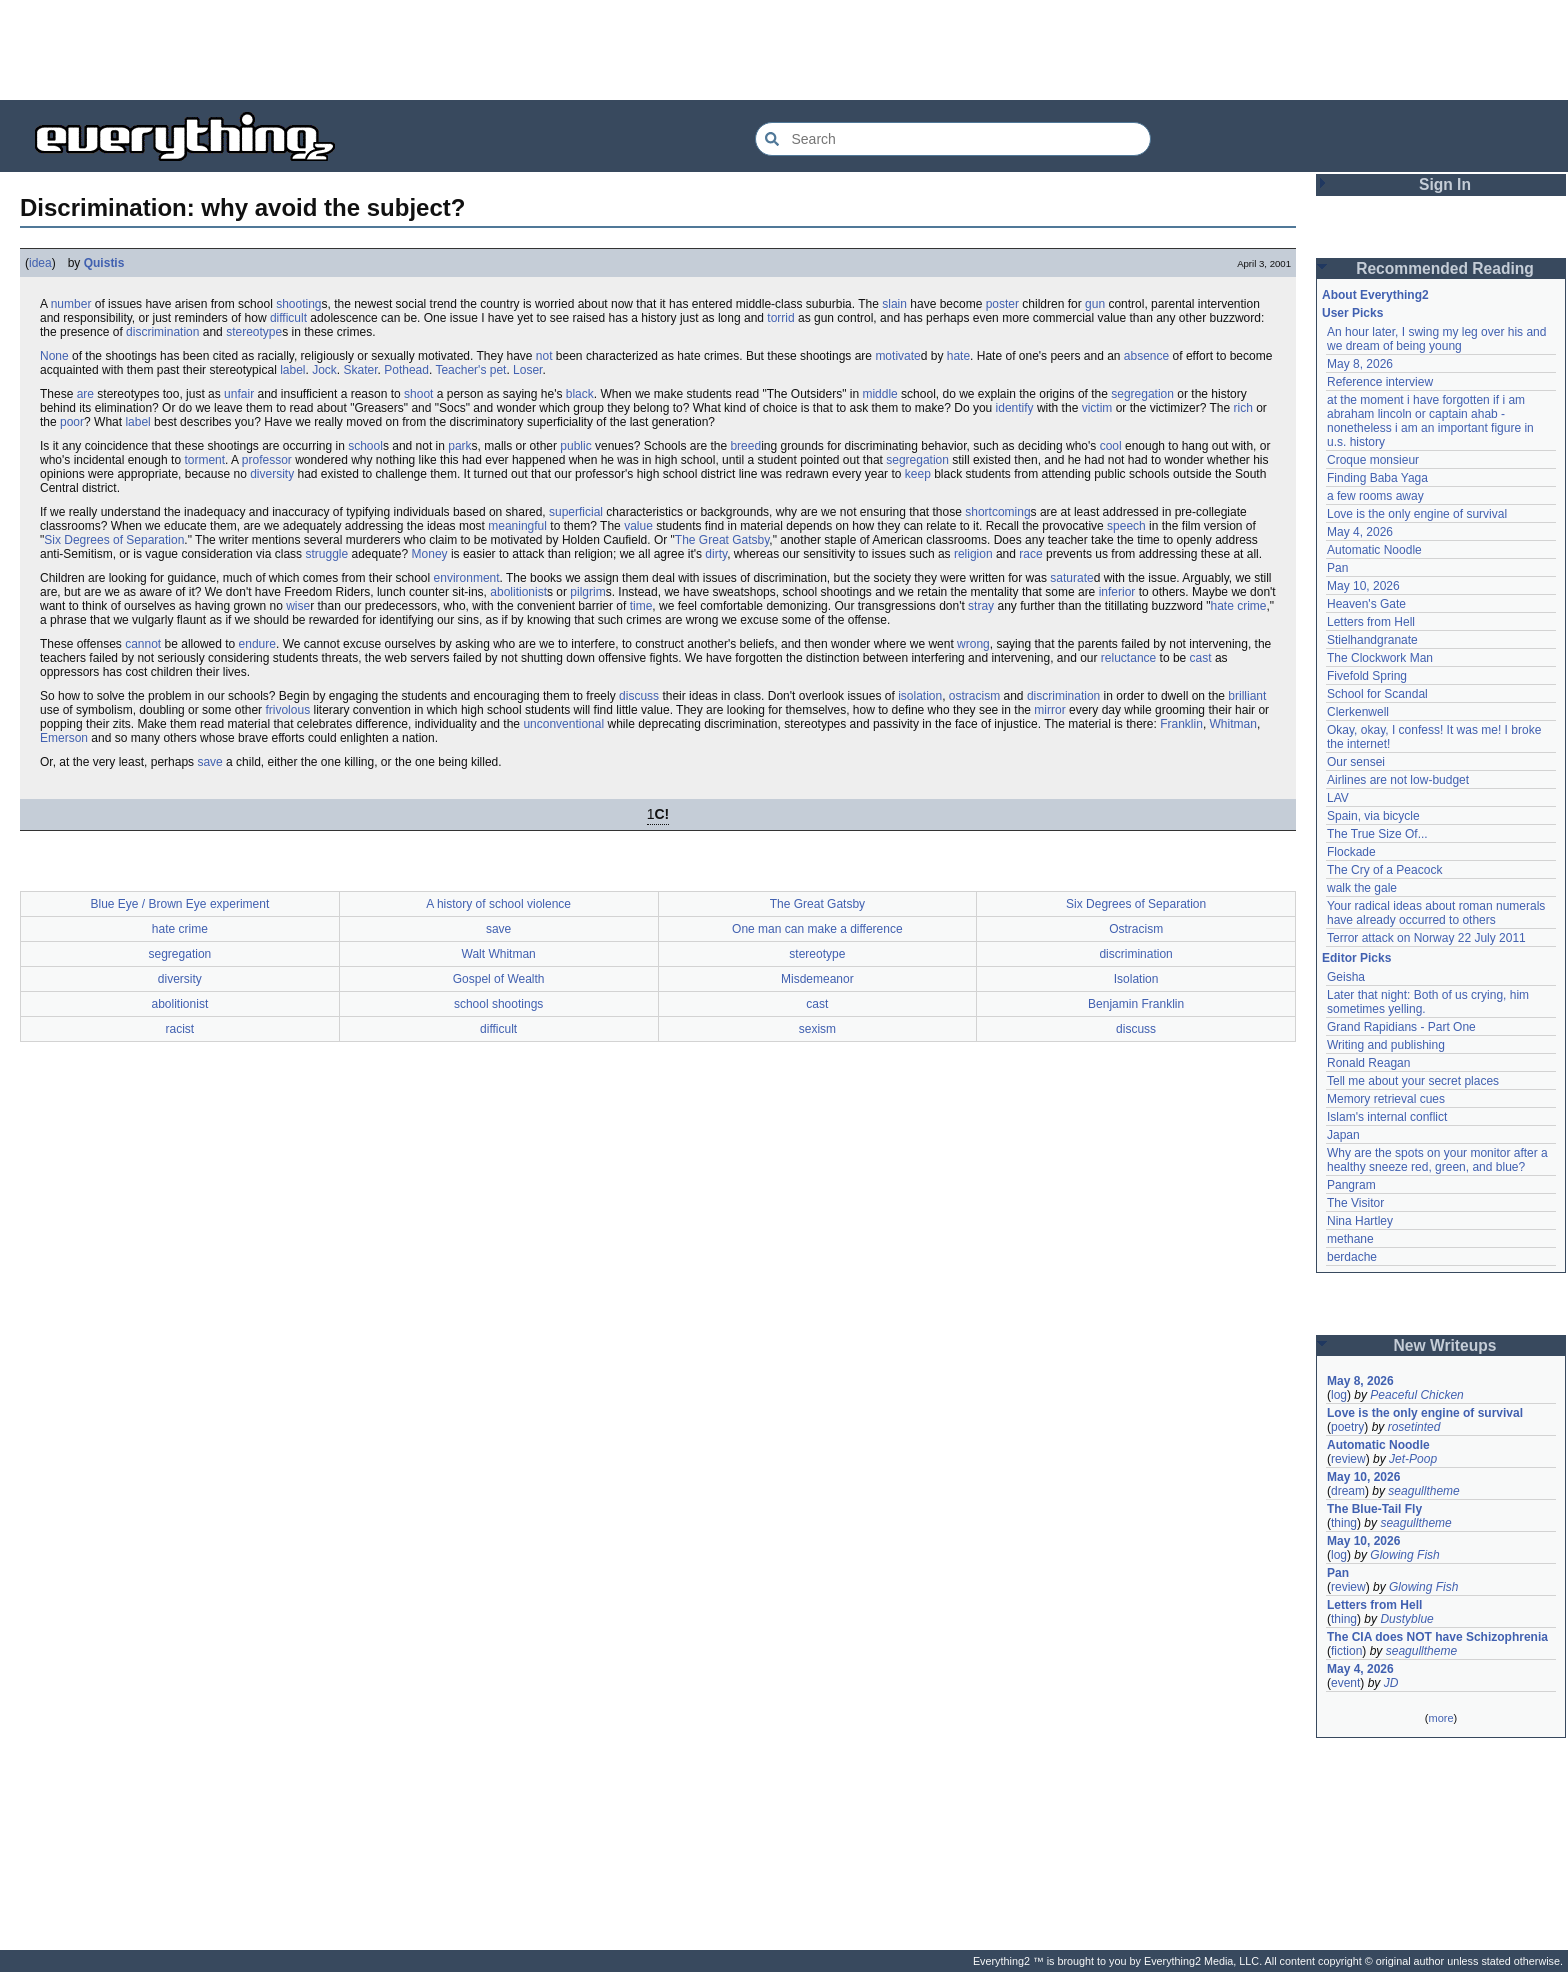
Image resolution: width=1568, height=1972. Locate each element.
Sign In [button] (1445, 184)
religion (973, 554)
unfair (239, 394)
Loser (527, 370)
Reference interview (1380, 382)
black (580, 394)
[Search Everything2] (953, 139)
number (71, 304)
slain (894, 304)
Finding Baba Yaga (1377, 478)
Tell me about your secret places (1413, 1081)
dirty (716, 554)
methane (1350, 1239)
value (638, 526)
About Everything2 (1375, 295)
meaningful (517, 526)
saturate (1071, 578)
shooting (298, 304)
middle (879, 394)
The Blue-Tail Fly (1374, 1509)
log (1339, 1395)
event (1345, 1683)
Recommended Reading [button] (1445, 268)
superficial (576, 512)
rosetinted (1414, 1427)
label (292, 370)
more (1440, 1718)
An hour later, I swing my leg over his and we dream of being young (1436, 339)
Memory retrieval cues (1386, 1099)
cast (1201, 658)
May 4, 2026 (1360, 532)
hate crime (1239, 606)
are (85, 394)
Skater (361, 370)
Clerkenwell (1358, 712)
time (641, 606)
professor (267, 460)
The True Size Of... (1377, 834)
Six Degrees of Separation (114, 540)
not (544, 356)
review (1348, 1459)
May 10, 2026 (1363, 586)
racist (180, 1029)
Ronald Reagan (1368, 1063)
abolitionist (518, 592)
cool (1111, 446)
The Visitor (1355, 1203)
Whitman (1233, 724)
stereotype (254, 332)
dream (1348, 1491)
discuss (639, 696)
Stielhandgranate (1372, 640)
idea (40, 263)
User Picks (1352, 313)
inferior (1117, 592)
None (54, 356)
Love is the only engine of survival (1417, 514)
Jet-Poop (1413, 1459)
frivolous (287, 710)
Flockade (1351, 852)
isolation (920, 696)
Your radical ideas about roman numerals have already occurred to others (1436, 913)
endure (257, 644)
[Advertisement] (784, 50)
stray (981, 606)
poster (1002, 304)
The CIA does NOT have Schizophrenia (1437, 1637)
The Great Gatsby (722, 540)
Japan (1343, 1135)
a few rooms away (1375, 496)
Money (430, 554)
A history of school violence (498, 904)
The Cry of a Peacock (1384, 870)
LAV (1338, 798)
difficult (288, 318)
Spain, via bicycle (1373, 816)
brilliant (1247, 696)
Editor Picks (1356, 958)
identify (1015, 408)
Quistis (104, 263)
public (575, 446)
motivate (897, 356)
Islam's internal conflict (1387, 1117)
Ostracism (1136, 929)
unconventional (563, 724)
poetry (1347, 1427)
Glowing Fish (1404, 1555)
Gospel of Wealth (499, 979)
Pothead (406, 370)
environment (467, 578)
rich (1242, 408)
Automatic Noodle (1374, 550)
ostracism (974, 696)
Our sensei (1356, 762)
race (1030, 554)
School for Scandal (1377, 694)
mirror (1049, 710)
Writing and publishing (1386, 1045)
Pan (1337, 568)
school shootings (498, 1004)
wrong (973, 644)
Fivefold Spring (1367, 676)
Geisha (1346, 977)
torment (204, 460)
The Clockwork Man (1380, 658)
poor (72, 422)
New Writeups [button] (1445, 1345)
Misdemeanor (817, 979)
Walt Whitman (499, 954)
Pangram (1351, 1185)
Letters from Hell (1371, 622)
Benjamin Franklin (1136, 1004)
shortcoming (997, 512)
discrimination (162, 332)
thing (1344, 1523)
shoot (418, 394)
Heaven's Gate (1366, 604)
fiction (1346, 1651)
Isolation (1136, 979)
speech (1126, 526)
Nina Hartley (1360, 1221)
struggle (326, 554)
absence (1146, 356)
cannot (143, 644)
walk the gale (1362, 888)
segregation (1142, 394)
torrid (780, 318)
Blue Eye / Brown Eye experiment (179, 904)
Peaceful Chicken (1416, 1395)
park (459, 446)
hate (958, 356)
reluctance (1128, 658)
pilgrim (587, 592)
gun (1095, 304)
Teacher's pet (470, 370)
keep (918, 474)
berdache (1352, 1257)
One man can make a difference (817, 929)
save (209, 762)
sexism (817, 1029)
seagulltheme (1423, 1491)
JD (1391, 1683)
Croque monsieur (1373, 460)
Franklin (1181, 724)
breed (745, 446)
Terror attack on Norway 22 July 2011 (1426, 938)
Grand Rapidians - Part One (1401, 1027)
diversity (272, 474)
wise (298, 606)
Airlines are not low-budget (1398, 780)
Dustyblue (1406, 1619)
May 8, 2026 (1360, 364)
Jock (324, 370)
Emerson (64, 738)
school (365, 446)
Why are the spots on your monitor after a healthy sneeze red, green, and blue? (1437, 1160)
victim (1097, 408)
